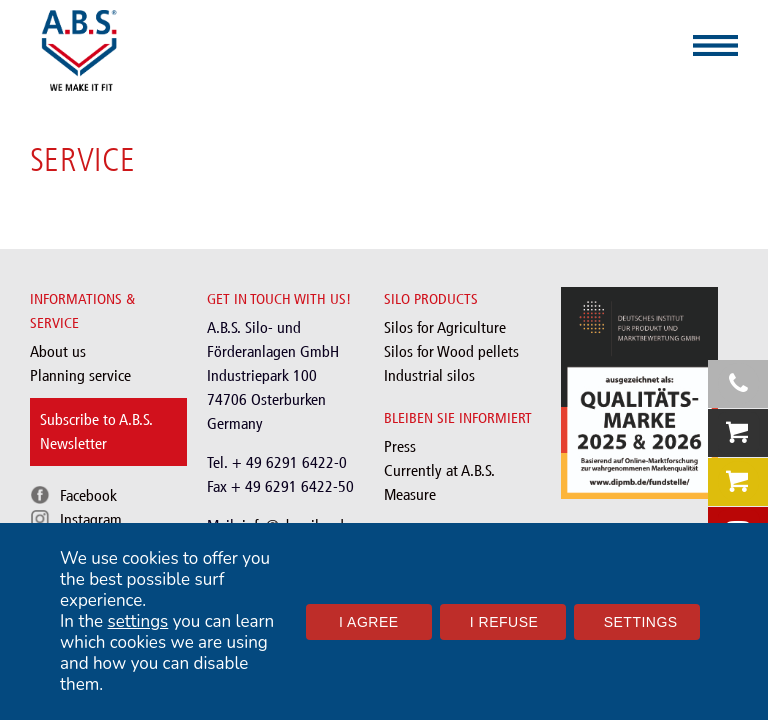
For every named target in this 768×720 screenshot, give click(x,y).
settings (138, 621)
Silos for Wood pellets (451, 351)
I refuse (504, 622)
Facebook (88, 495)
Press (400, 446)
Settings (641, 622)
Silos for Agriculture (445, 327)
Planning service (80, 375)
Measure (410, 494)
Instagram (91, 519)
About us (58, 351)
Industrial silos (429, 375)
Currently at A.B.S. (439, 470)
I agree (369, 622)
